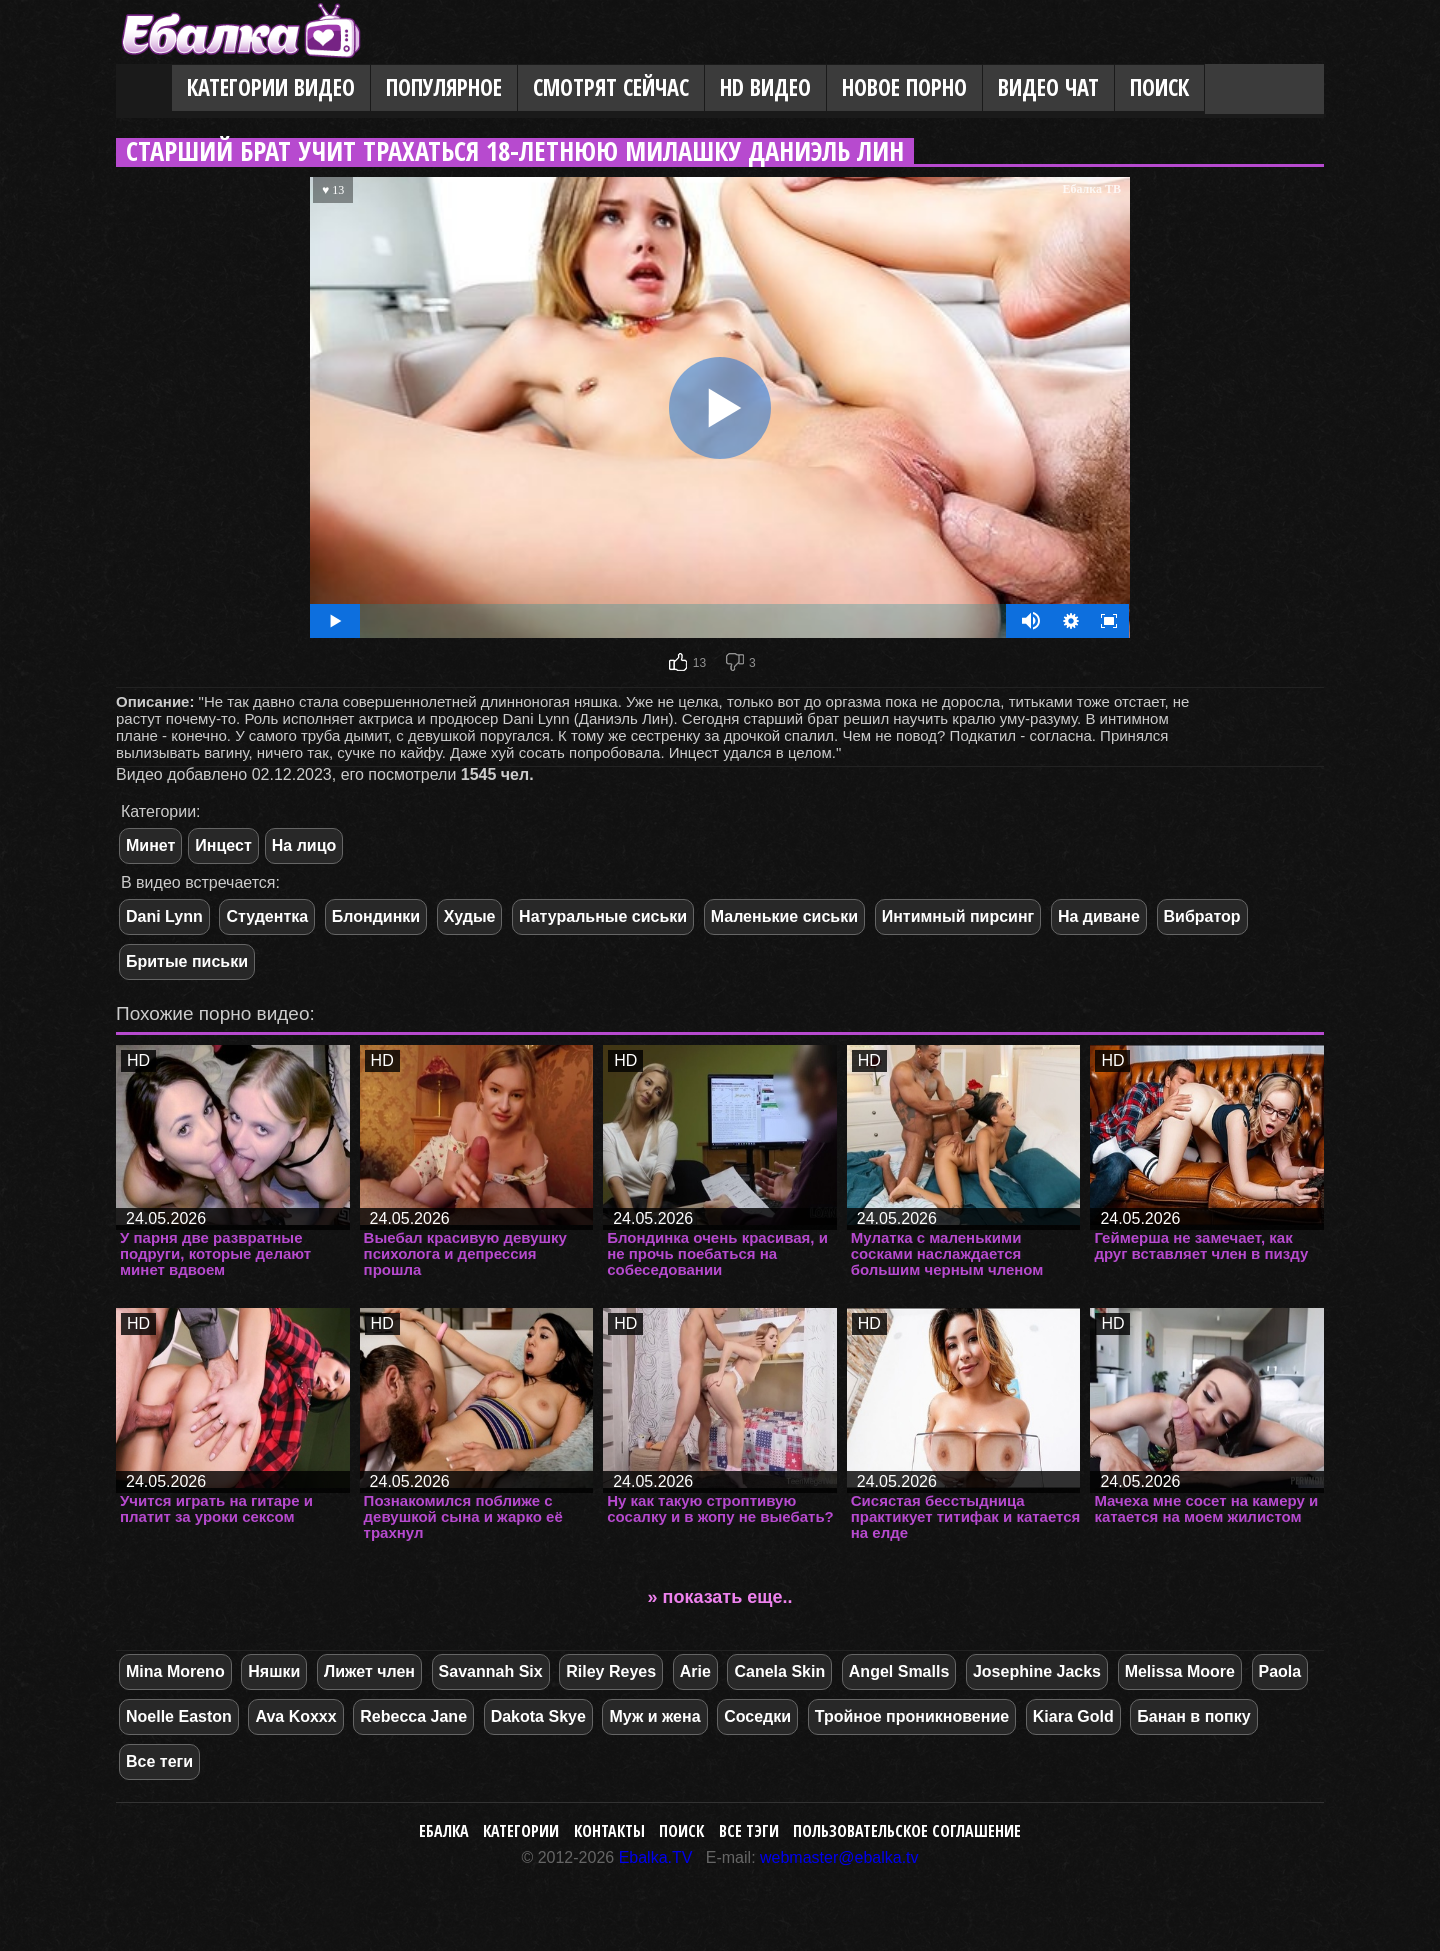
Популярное (444, 87)
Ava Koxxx (295, 1716)
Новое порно (904, 87)
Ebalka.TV (656, 1857)
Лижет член (369, 1671)
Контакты (609, 1831)
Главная (144, 89)
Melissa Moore (1180, 1671)
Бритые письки (187, 961)
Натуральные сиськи (603, 916)
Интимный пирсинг (958, 916)
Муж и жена (654, 1716)
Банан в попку (1193, 1716)
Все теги (159, 1761)
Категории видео (271, 87)
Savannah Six (491, 1671)
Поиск (1159, 87)
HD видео (765, 87)
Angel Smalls (899, 1671)
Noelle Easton (179, 1716)
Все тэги (749, 1831)
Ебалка (444, 1831)
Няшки (274, 1671)
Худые (470, 916)
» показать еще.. (720, 1597)
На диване (1099, 916)
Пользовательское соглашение (907, 1831)
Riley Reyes (611, 1671)
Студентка (267, 916)
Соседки (757, 1716)
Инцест (223, 845)
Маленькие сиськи (784, 916)
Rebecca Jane (413, 1716)
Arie (695, 1671)
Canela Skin (779, 1671)
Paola (1280, 1671)
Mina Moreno (175, 1671)
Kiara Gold (1073, 1716)
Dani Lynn (164, 916)
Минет (150, 845)
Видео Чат (1048, 87)
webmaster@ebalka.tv (839, 1857)
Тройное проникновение (912, 1716)
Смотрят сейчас (611, 87)
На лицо (304, 845)
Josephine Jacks (1037, 1671)
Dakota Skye (538, 1716)
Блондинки (376, 916)
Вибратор (1202, 916)
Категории (521, 1831)
